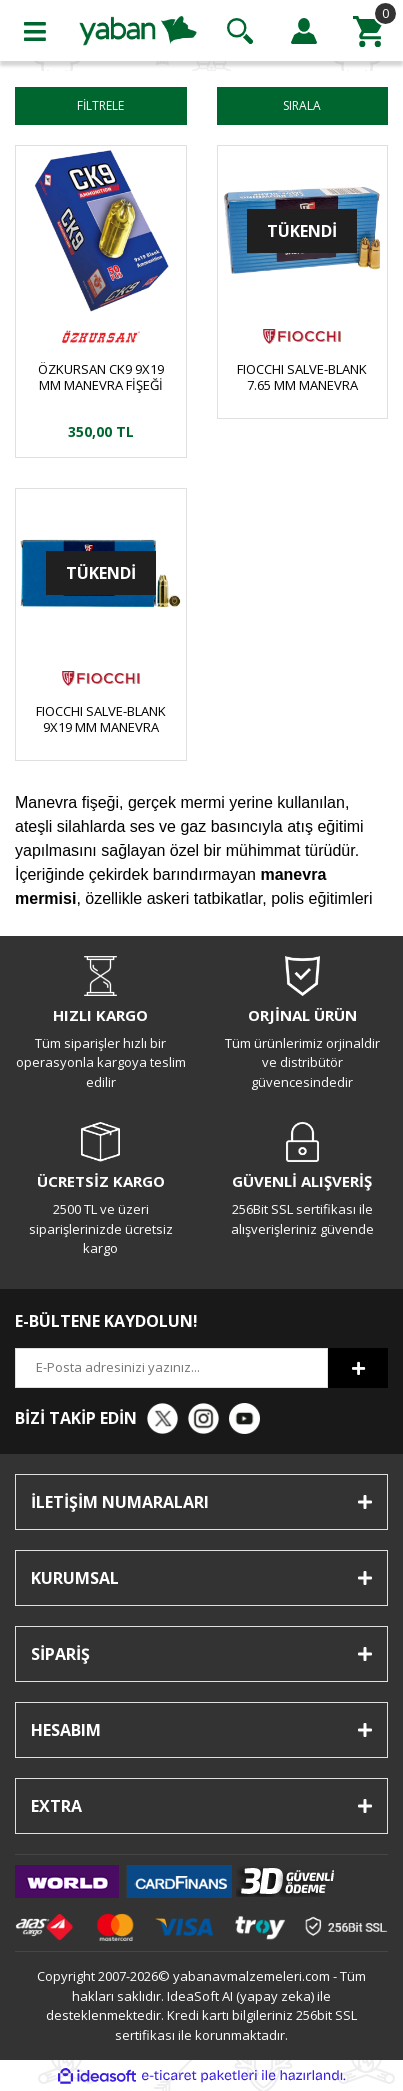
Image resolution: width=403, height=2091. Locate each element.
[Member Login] (304, 31)
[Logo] (138, 29)
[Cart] (368, 31)
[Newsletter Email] (171, 1368)
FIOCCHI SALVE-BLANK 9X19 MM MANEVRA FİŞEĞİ (101, 719)
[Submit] (358, 1368)
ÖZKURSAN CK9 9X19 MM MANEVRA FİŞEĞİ (101, 377)
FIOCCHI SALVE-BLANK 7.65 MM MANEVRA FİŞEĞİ (302, 377)
